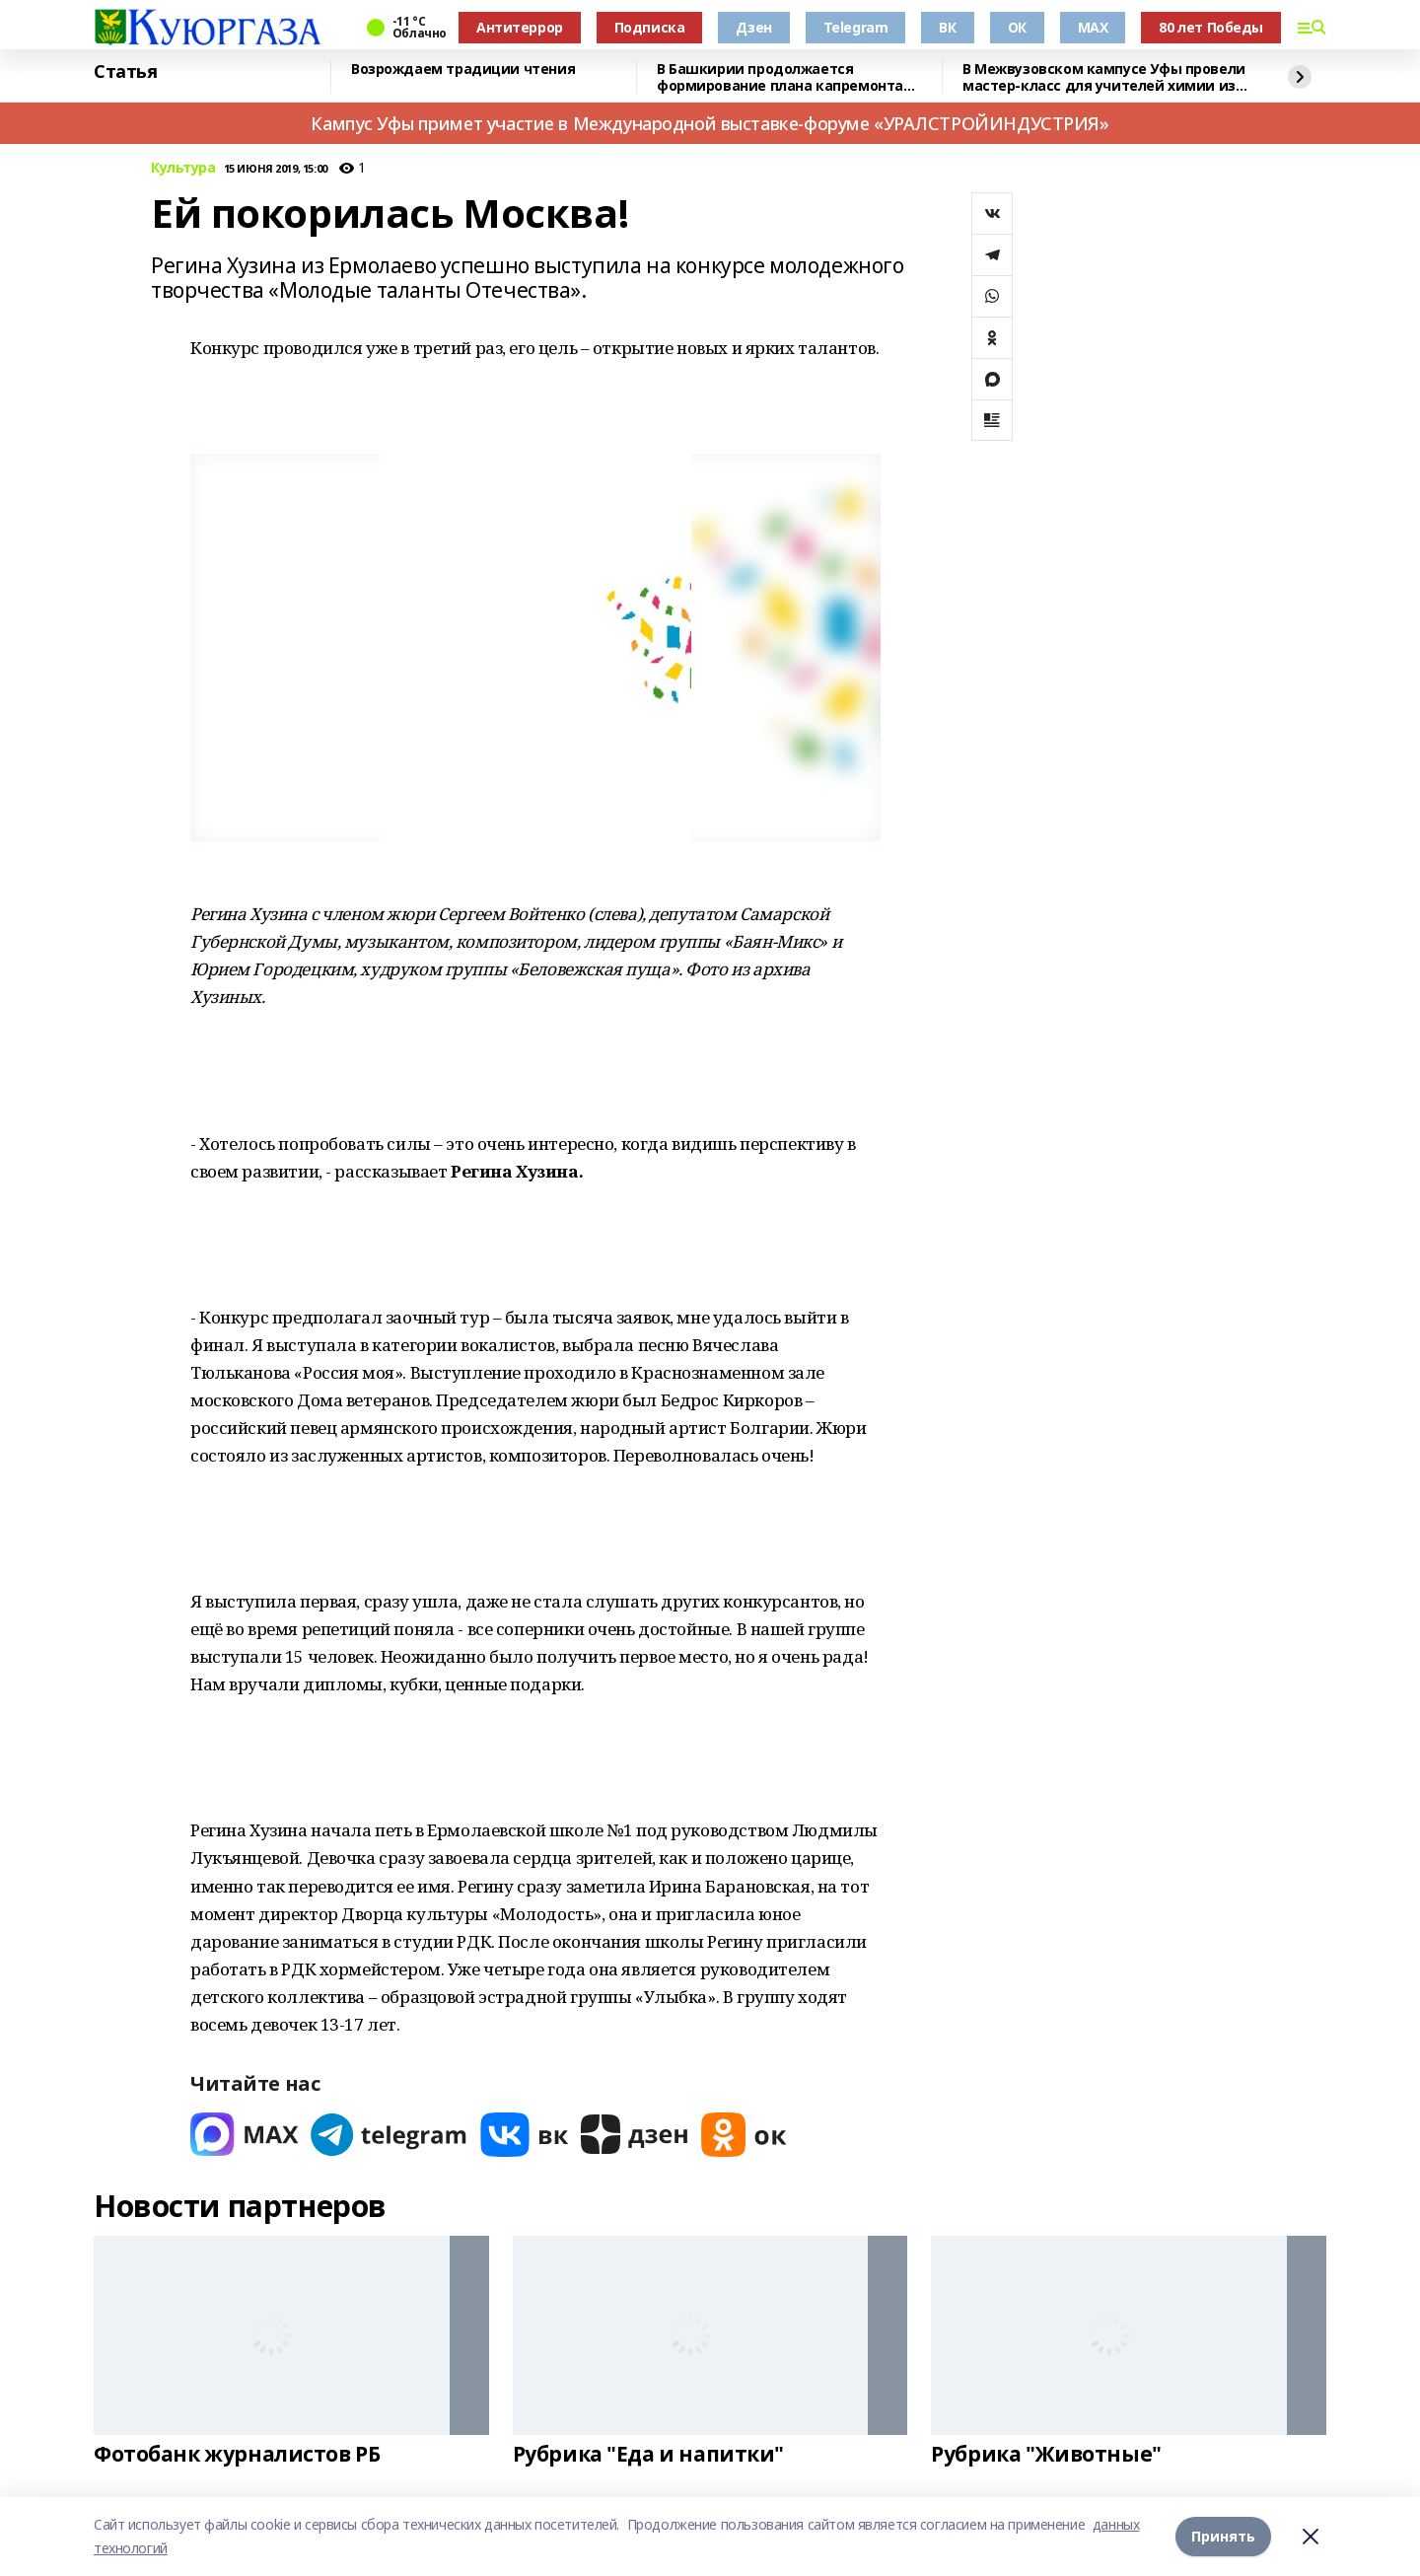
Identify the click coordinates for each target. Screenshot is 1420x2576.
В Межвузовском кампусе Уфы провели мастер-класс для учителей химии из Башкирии (1103, 77)
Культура (183, 168)
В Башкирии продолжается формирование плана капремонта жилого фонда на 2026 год (780, 77)
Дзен (753, 27)
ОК (1017, 27)
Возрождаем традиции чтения (463, 69)
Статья (125, 72)
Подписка (649, 27)
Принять (1223, 2536)
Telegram (855, 27)
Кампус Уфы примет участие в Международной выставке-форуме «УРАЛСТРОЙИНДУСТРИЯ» (709, 123)
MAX (1093, 27)
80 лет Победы (1211, 27)
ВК (947, 27)
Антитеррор (519, 27)
